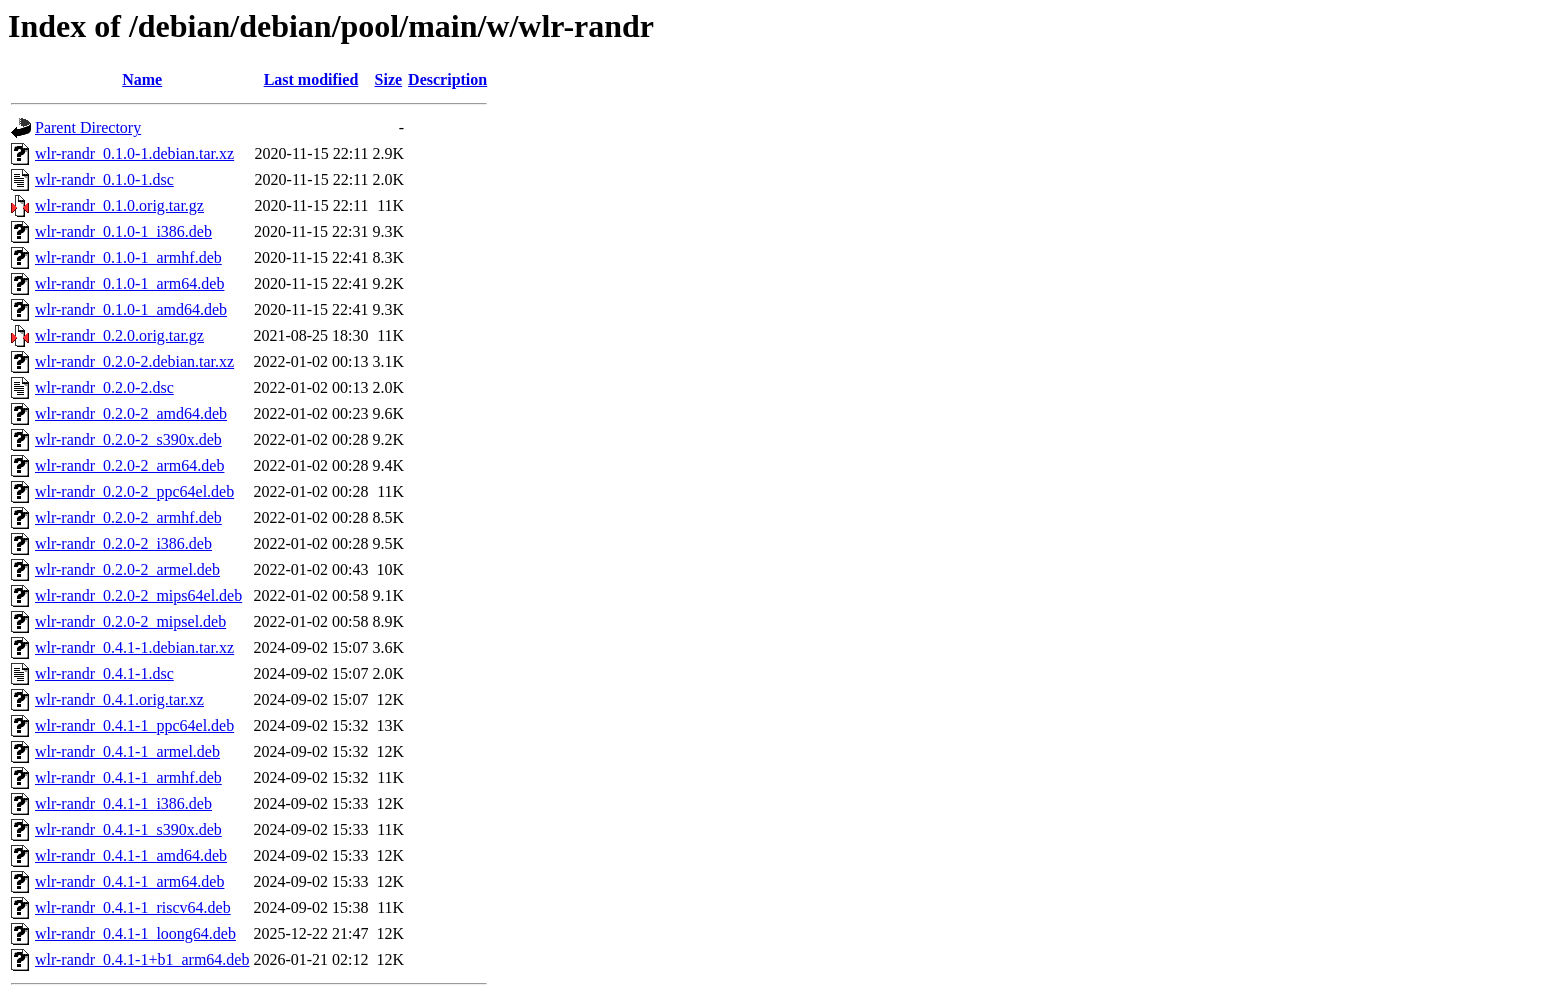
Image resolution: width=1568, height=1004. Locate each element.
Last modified (311, 79)
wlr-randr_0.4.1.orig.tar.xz (119, 699)
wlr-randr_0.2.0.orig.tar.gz (119, 335)
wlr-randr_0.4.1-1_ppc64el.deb (134, 725)
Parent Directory (88, 127)
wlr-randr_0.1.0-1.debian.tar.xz (134, 153)
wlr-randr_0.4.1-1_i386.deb (123, 803)
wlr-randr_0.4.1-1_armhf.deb (128, 777)
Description (447, 79)
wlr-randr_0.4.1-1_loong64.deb (135, 933)
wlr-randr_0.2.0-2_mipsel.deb (130, 621)
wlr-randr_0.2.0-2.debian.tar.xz (134, 361)
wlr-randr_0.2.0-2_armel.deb (127, 569)
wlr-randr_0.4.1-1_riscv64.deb (133, 907)
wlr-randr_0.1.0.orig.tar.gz (119, 205)
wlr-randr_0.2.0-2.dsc (104, 387)
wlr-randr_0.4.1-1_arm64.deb (129, 881)
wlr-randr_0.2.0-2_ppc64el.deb (134, 491)
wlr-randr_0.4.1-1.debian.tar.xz (134, 647)
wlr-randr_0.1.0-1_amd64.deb (131, 309)
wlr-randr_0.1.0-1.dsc (104, 179)
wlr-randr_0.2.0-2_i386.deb (123, 543)
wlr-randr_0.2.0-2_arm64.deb (129, 465)
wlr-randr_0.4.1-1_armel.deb (127, 751)
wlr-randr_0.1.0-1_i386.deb (123, 231)
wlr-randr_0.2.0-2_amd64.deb (131, 413)
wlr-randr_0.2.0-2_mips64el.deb (138, 595)
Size (389, 79)
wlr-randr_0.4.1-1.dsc (104, 673)
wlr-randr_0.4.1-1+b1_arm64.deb (142, 959)
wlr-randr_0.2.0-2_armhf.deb (128, 517)
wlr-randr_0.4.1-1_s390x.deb (128, 829)
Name (142, 79)
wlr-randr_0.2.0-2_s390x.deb (128, 439)
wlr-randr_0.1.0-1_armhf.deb (128, 257)
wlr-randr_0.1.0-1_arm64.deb (129, 283)
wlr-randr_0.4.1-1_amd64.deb (131, 855)
